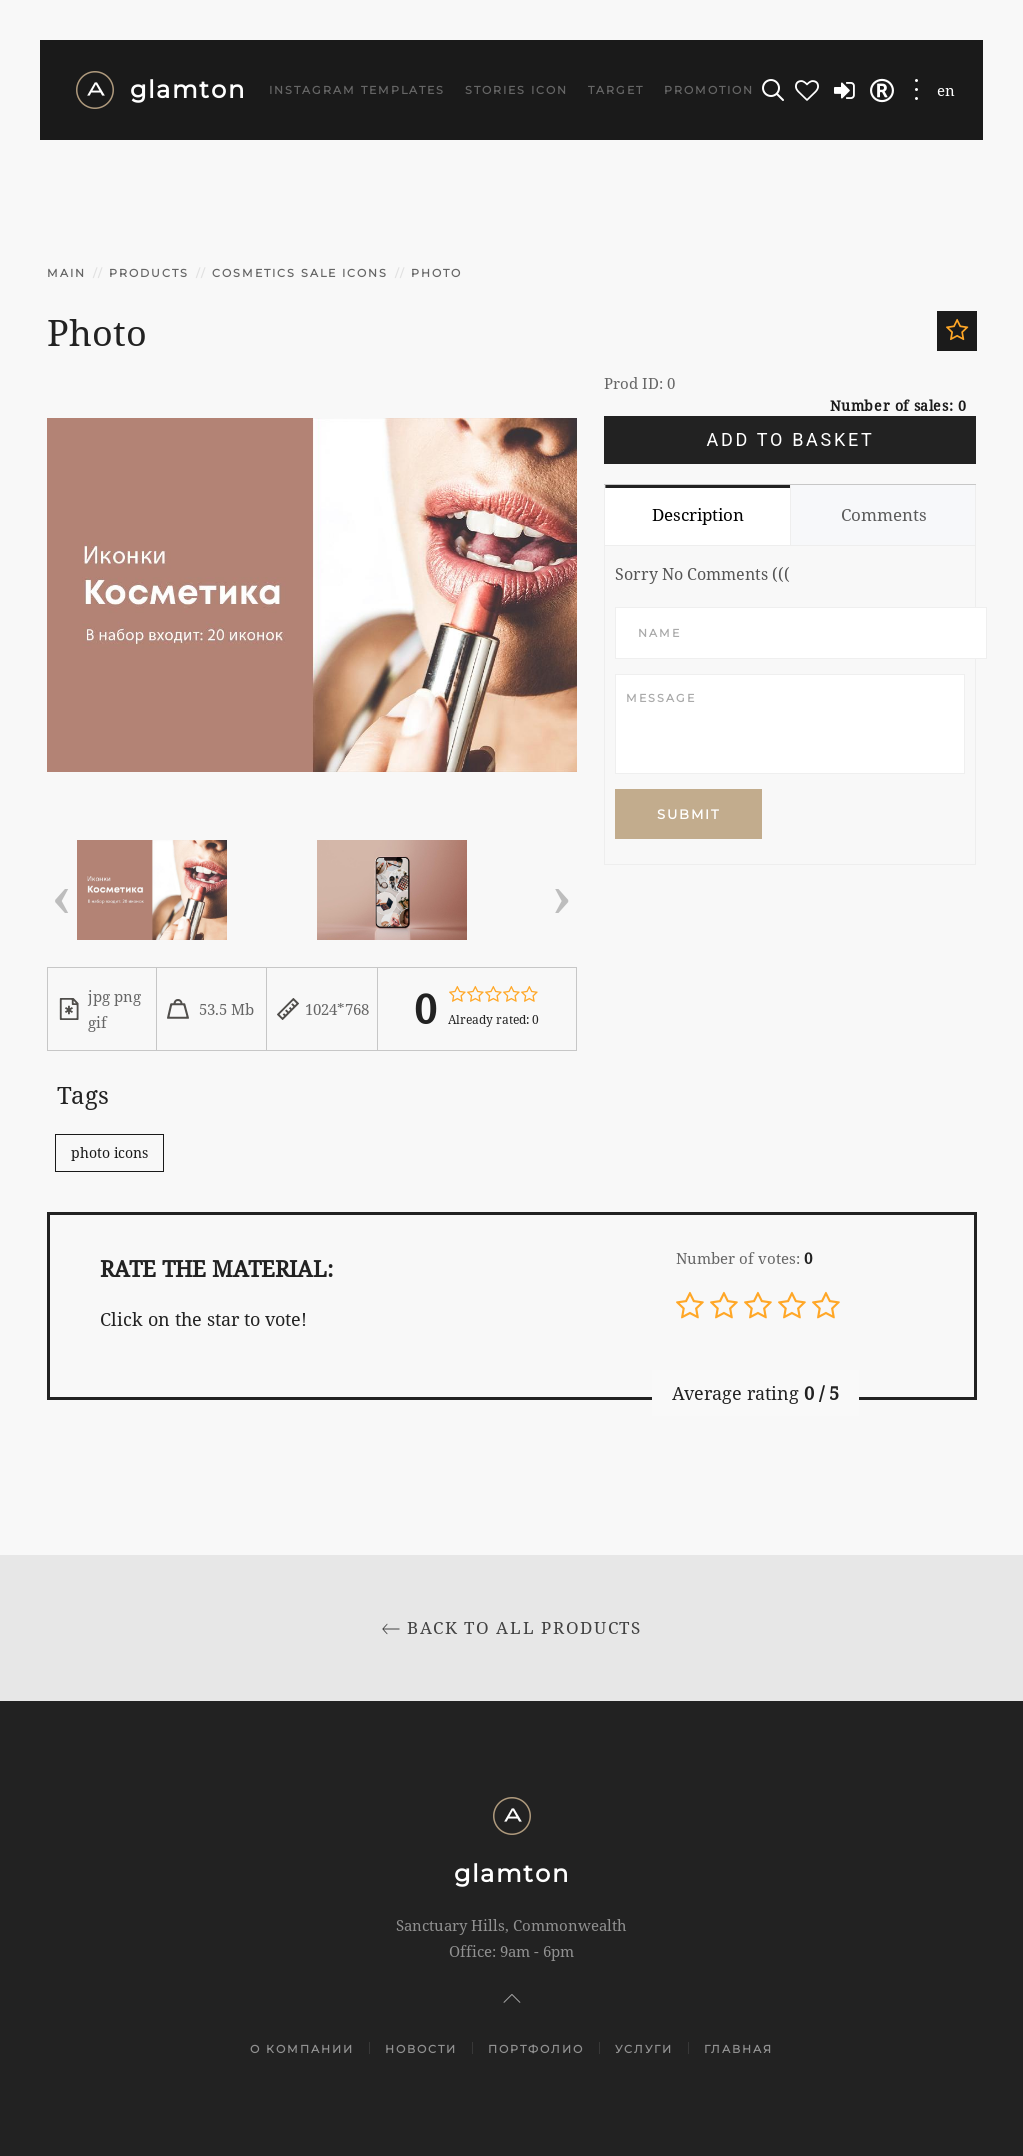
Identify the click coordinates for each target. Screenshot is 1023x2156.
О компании (302, 2049)
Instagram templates (357, 90)
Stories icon (516, 90)
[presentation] (62, 893)
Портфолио (536, 2049)
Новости (421, 2049)
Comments (884, 514)
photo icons (109, 1152)
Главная (738, 2049)
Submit (688, 814)
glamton (160, 90)
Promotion (709, 90)
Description (698, 514)
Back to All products (511, 1627)
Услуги (644, 2049)
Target (616, 90)
